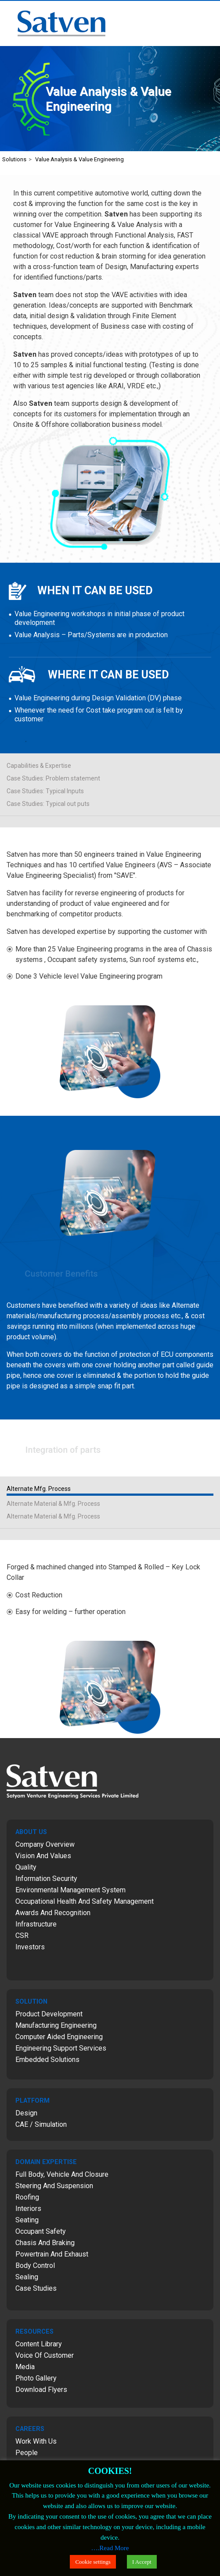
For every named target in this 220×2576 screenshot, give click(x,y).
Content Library (38, 2344)
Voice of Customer (44, 2355)
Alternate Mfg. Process (39, 1488)
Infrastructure (36, 1924)
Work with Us (36, 2441)
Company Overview (45, 1844)
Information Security (46, 1878)
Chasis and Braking (45, 2243)
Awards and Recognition (52, 1913)
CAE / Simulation (41, 2124)
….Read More (110, 2547)
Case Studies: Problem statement (53, 778)
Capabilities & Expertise (39, 765)
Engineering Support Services (60, 2048)
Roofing (27, 2197)
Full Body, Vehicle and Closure (61, 2174)
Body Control (35, 2265)
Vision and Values (43, 1856)
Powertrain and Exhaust (51, 2254)
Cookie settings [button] (93, 2561)
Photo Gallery (36, 2378)
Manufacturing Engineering (56, 2025)
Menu (209, 11)
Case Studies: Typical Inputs (45, 791)
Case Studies (36, 2288)
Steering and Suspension (54, 2186)
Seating (27, 2220)
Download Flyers (41, 2389)
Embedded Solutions (47, 2059)
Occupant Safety (40, 2231)
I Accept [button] (141, 2561)
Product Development (49, 2014)
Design (26, 2113)
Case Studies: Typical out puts (48, 803)
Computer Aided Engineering (59, 2037)
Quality (25, 1867)
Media (25, 2367)
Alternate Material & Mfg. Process (53, 1503)
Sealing (26, 2277)
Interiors (28, 2208)
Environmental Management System (70, 1890)
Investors (30, 1947)
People (26, 2452)
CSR (22, 1935)
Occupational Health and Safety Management (84, 1901)
